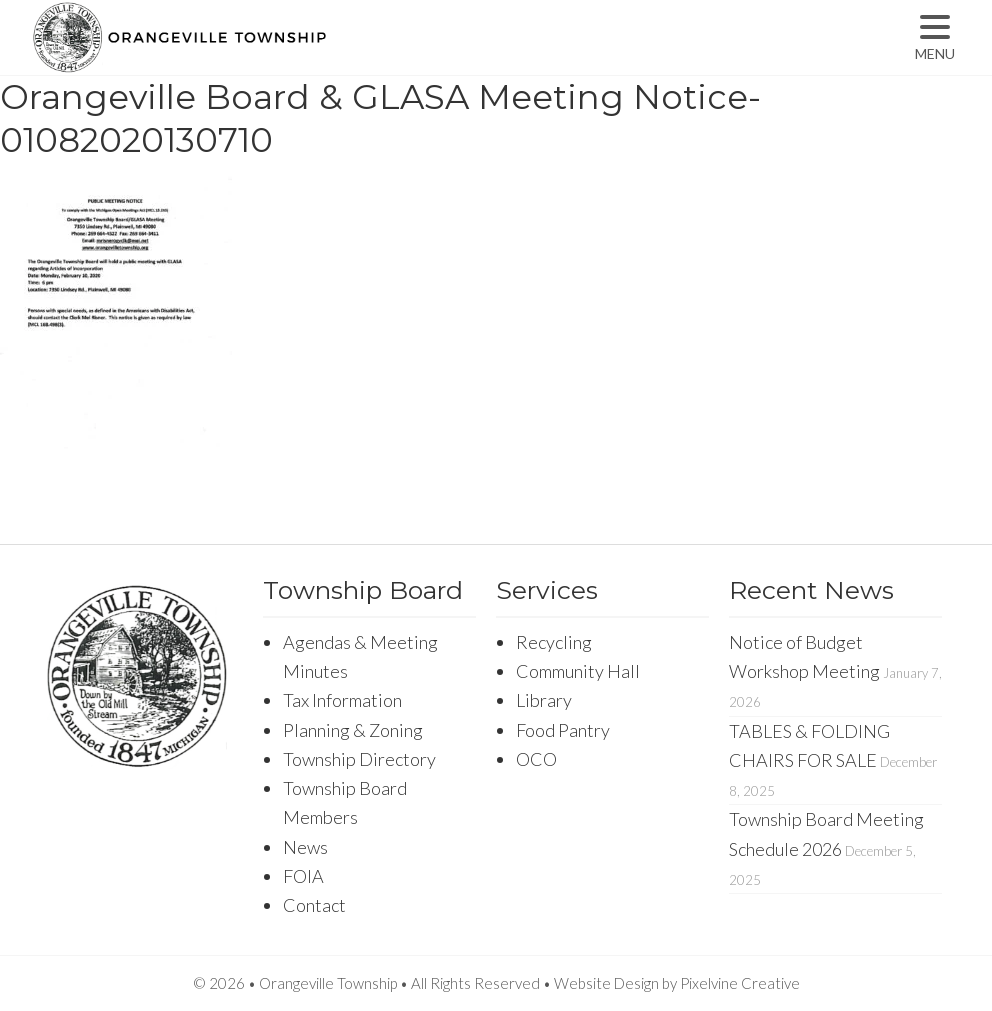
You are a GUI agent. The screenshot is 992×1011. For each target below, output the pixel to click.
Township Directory (359, 759)
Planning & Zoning (353, 730)
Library (544, 700)
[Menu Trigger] (934, 37)
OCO (536, 759)
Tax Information (342, 700)
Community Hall (578, 671)
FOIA (303, 876)
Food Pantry (563, 730)
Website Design (606, 983)
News (305, 847)
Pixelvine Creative (740, 983)
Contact (314, 905)
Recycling (554, 642)
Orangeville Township (242, 55)
